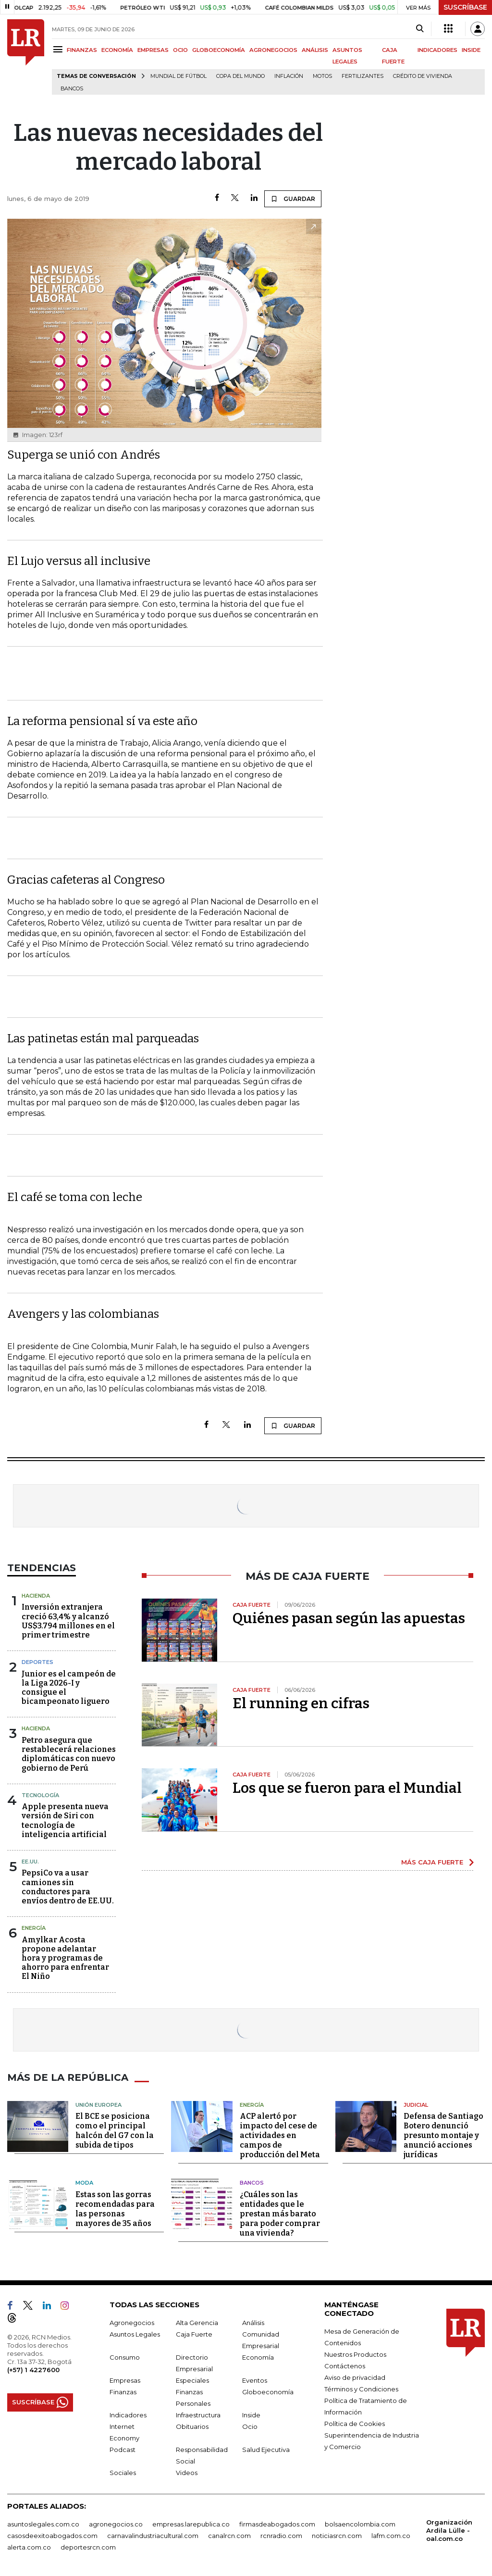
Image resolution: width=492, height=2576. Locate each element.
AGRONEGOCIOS (273, 50)
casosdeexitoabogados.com (52, 2535)
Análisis (253, 2322)
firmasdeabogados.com (277, 2524)
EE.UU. (30, 1861)
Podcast (122, 2449)
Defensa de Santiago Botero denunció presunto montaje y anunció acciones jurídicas (443, 2135)
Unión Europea (98, 2104)
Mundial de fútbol (178, 76)
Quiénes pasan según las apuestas (349, 1618)
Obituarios (192, 2426)
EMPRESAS (153, 50)
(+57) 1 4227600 (33, 2370)
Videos (186, 2472)
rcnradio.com (281, 2535)
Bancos (72, 89)
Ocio (250, 2426)
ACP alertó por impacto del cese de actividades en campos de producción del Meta (280, 2135)
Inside (251, 2415)
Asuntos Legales (135, 2334)
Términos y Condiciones (361, 2389)
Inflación (288, 76)
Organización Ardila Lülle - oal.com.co (449, 2530)
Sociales (123, 2472)
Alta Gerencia (197, 2322)
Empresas (125, 2380)
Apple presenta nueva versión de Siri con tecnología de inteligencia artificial (65, 1820)
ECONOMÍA (117, 50)
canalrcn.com (229, 2535)
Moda (84, 2182)
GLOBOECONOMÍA (218, 50)
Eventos (254, 2380)
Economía (258, 2357)
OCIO (180, 50)
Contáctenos (344, 2366)
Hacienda (36, 1595)
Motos (322, 76)
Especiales (192, 2380)
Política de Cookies (354, 2423)
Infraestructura (198, 2415)
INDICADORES (437, 50)
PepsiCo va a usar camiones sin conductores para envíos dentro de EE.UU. (68, 1886)
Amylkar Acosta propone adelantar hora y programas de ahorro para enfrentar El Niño (65, 1958)
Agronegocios (132, 2322)
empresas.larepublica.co (191, 2524)
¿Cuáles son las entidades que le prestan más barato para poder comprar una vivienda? (280, 2214)
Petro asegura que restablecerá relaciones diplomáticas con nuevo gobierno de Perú (69, 1754)
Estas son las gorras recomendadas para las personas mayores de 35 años (115, 2209)
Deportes (37, 1662)
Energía (34, 1928)
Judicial (416, 2104)
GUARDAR (293, 198)
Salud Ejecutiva (266, 2449)
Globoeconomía (268, 2392)
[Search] (419, 29)
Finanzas (123, 2392)
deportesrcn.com (88, 2547)
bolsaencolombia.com (360, 2524)
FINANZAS (82, 50)
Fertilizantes (362, 76)
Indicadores (128, 2415)
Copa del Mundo (240, 76)
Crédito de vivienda (422, 76)
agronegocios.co (116, 2524)
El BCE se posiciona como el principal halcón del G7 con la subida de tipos (114, 2131)
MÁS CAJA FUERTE (432, 1862)
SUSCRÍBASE (465, 7)
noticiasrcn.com (337, 2535)
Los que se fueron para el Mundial (347, 1788)
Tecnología (40, 1795)
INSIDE (471, 50)
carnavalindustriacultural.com (152, 2535)
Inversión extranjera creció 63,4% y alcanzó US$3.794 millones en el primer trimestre (68, 1620)
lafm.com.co (390, 2535)
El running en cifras (301, 1703)
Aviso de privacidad (354, 2377)
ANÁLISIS (315, 50)
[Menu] (59, 49)
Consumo (125, 2357)
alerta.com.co (29, 2547)
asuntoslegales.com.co (43, 2524)
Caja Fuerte (194, 2334)
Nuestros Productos (355, 2354)
